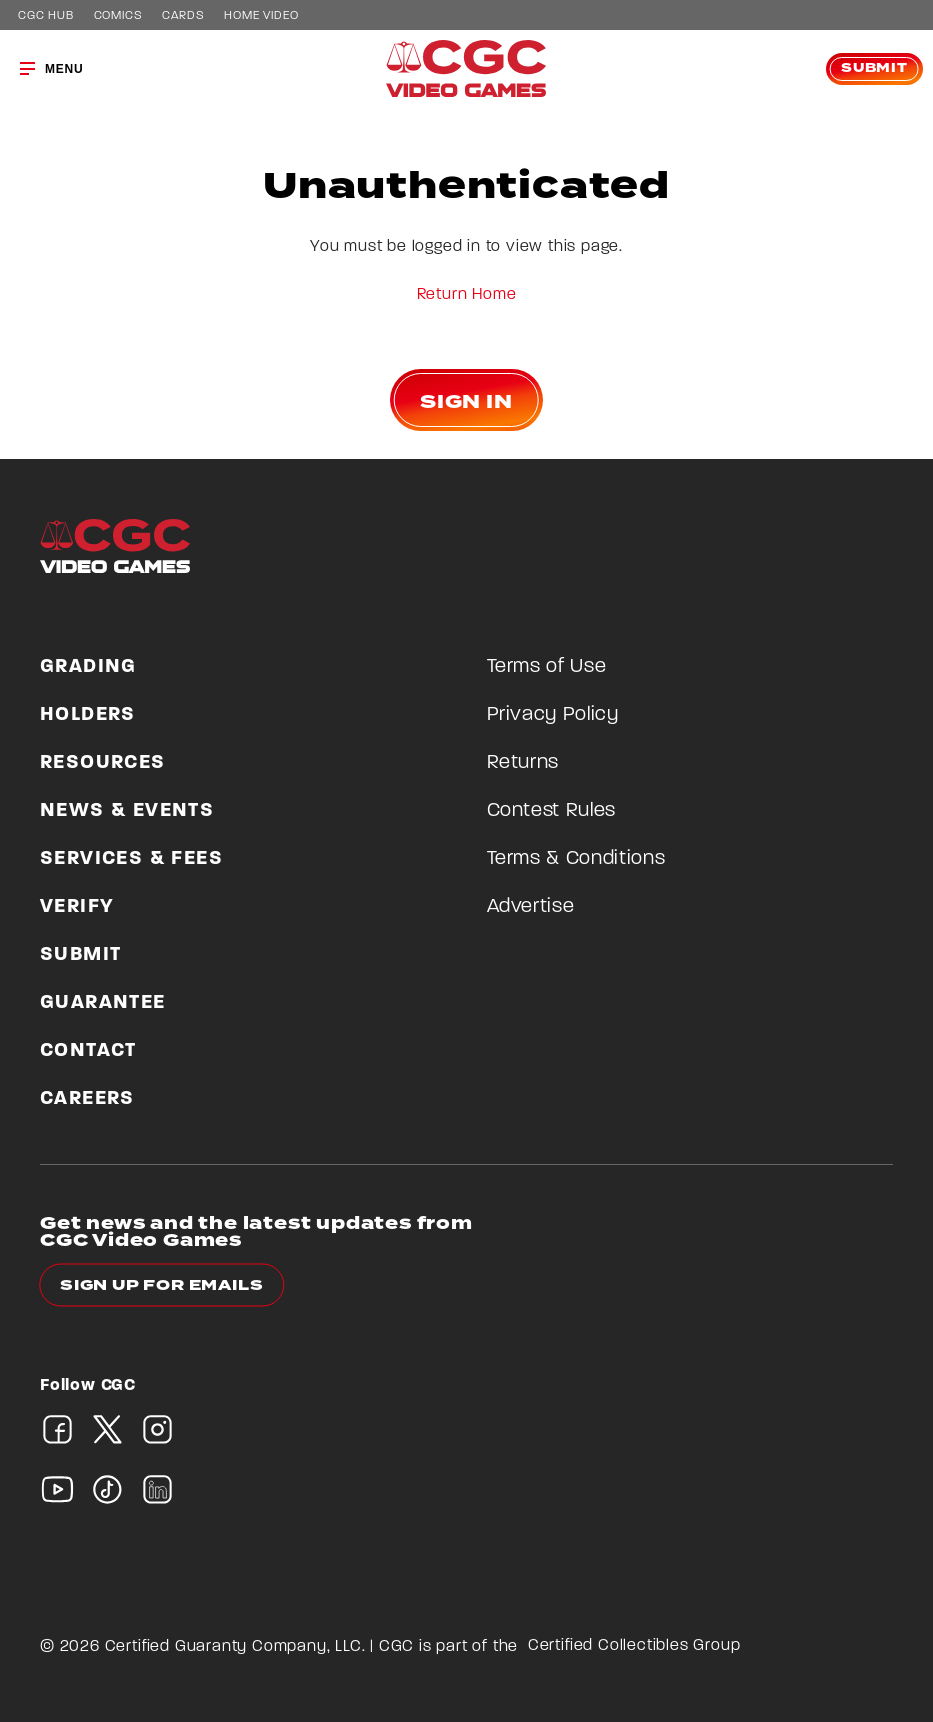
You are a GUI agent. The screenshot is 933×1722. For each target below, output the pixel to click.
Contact (88, 1051)
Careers (87, 1099)
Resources (103, 763)
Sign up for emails (161, 1285)
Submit (874, 68)
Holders (88, 715)
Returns (523, 763)
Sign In (466, 402)
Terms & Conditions (576, 859)
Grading (88, 667)
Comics (118, 16)
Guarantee (103, 1003)
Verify (77, 907)
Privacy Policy (553, 715)
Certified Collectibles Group (634, 1646)
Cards (183, 16)
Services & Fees (131, 859)
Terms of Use (547, 667)
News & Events (127, 811)
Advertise (531, 907)
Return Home (467, 295)
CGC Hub (46, 16)
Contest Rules (551, 811)
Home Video (261, 16)
